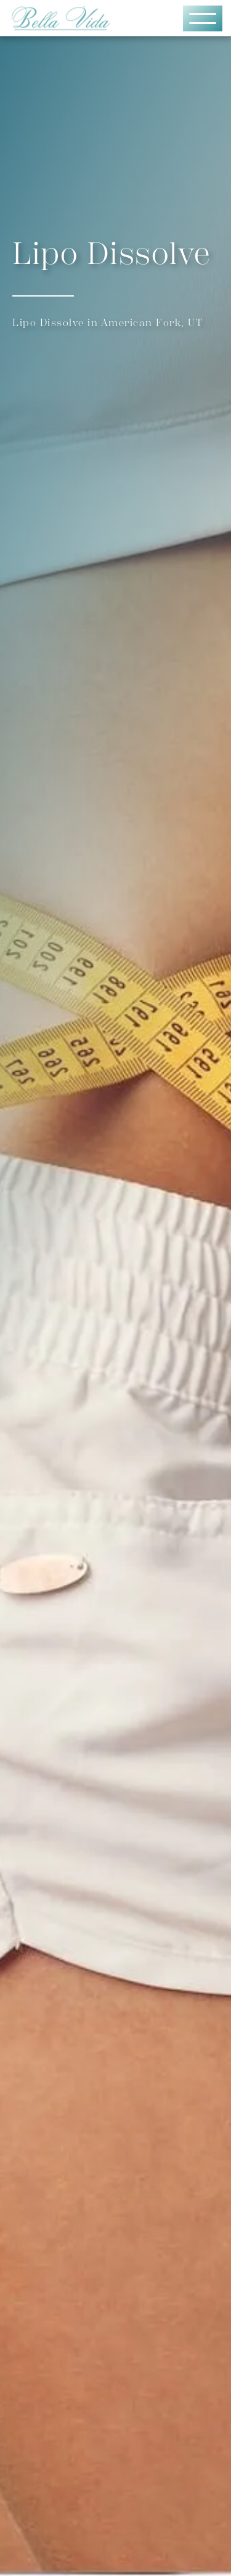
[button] (202, 18)
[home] (73, 18)
